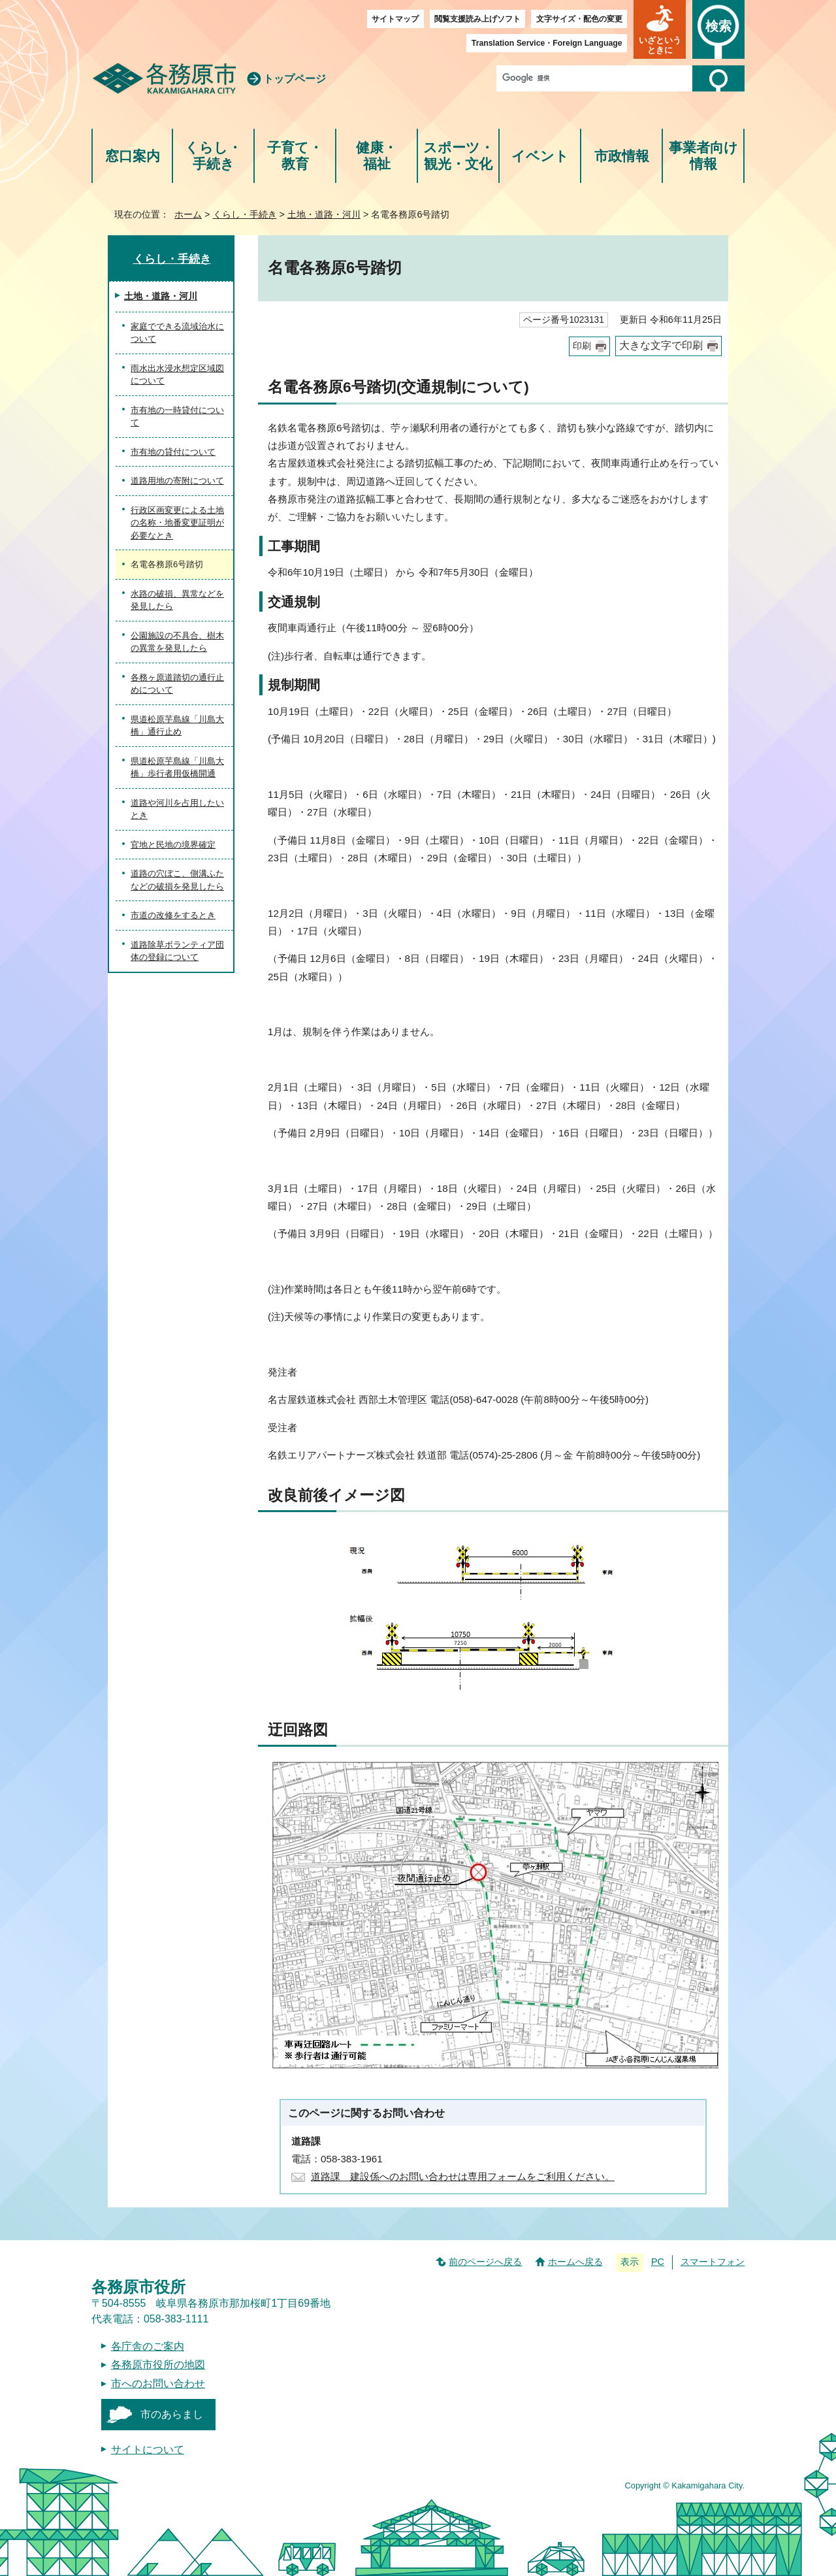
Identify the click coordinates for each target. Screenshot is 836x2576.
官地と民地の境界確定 (173, 845)
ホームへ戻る (575, 2261)
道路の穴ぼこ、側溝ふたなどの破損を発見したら (177, 879)
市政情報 (621, 155)
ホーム (188, 214)
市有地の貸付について (173, 452)
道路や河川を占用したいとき (177, 809)
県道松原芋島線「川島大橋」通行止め (177, 725)
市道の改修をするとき (173, 915)
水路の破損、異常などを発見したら (177, 600)
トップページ (294, 78)
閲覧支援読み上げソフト (477, 19)
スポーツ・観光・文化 (458, 156)
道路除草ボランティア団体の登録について (177, 951)
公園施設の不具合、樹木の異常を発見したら (177, 642)
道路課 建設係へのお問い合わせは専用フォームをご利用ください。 (463, 2176)
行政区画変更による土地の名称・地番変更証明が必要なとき (177, 522)
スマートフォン (713, 2261)
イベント (540, 155)
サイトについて (147, 2449)
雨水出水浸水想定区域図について (177, 374)
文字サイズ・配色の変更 (579, 19)
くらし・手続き (213, 156)
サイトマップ (395, 19)
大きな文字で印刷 (661, 345)
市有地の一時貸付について (177, 416)
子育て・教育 (295, 156)
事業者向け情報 (703, 156)
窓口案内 (132, 155)
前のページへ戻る (485, 2261)
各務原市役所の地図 (158, 2364)
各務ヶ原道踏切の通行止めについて (177, 683)
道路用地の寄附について (177, 481)
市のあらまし (171, 2414)
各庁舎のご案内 (147, 2346)
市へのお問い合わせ (158, 2383)
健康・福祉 (376, 156)
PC (657, 2261)
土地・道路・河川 (324, 214)
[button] (660, 29)
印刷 (582, 346)
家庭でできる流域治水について (177, 333)
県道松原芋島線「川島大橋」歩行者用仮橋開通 (177, 767)
